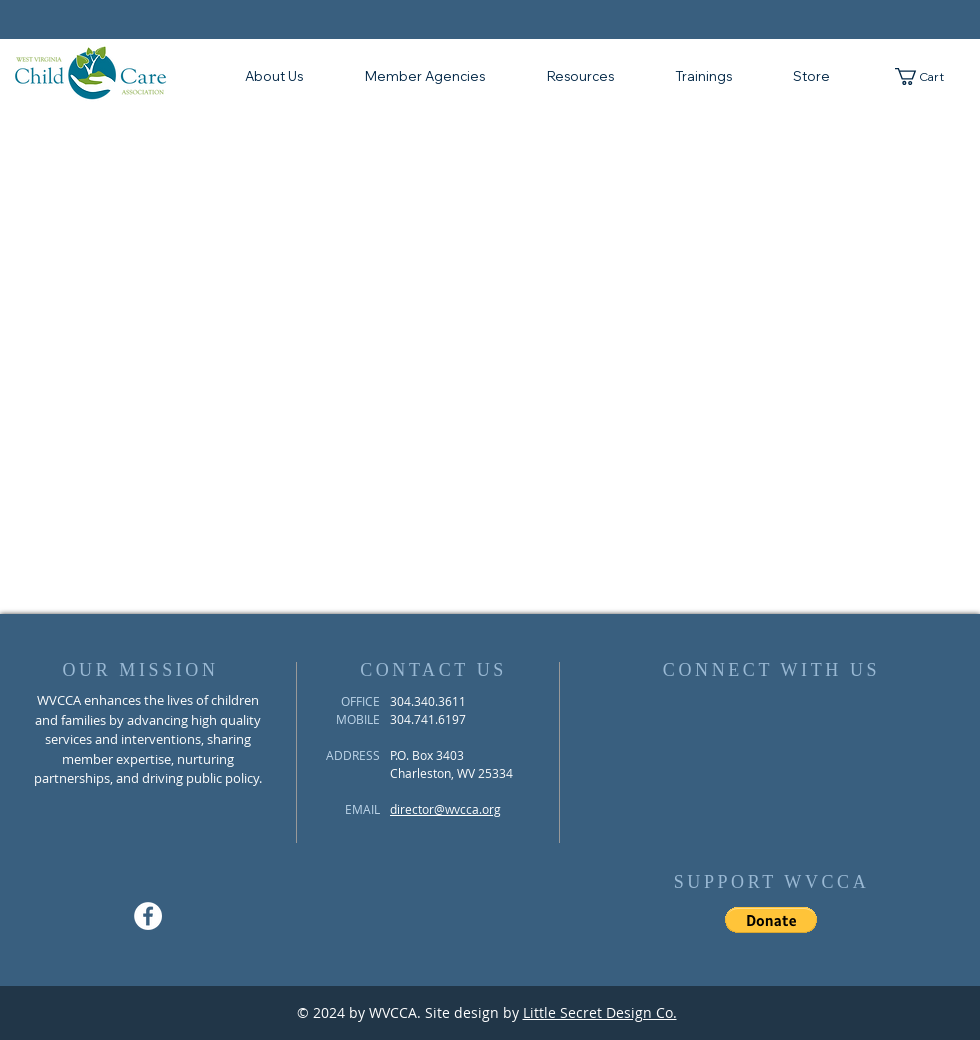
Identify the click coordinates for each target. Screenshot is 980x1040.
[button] (580, 76)
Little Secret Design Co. (600, 1012)
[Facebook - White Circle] (148, 916)
